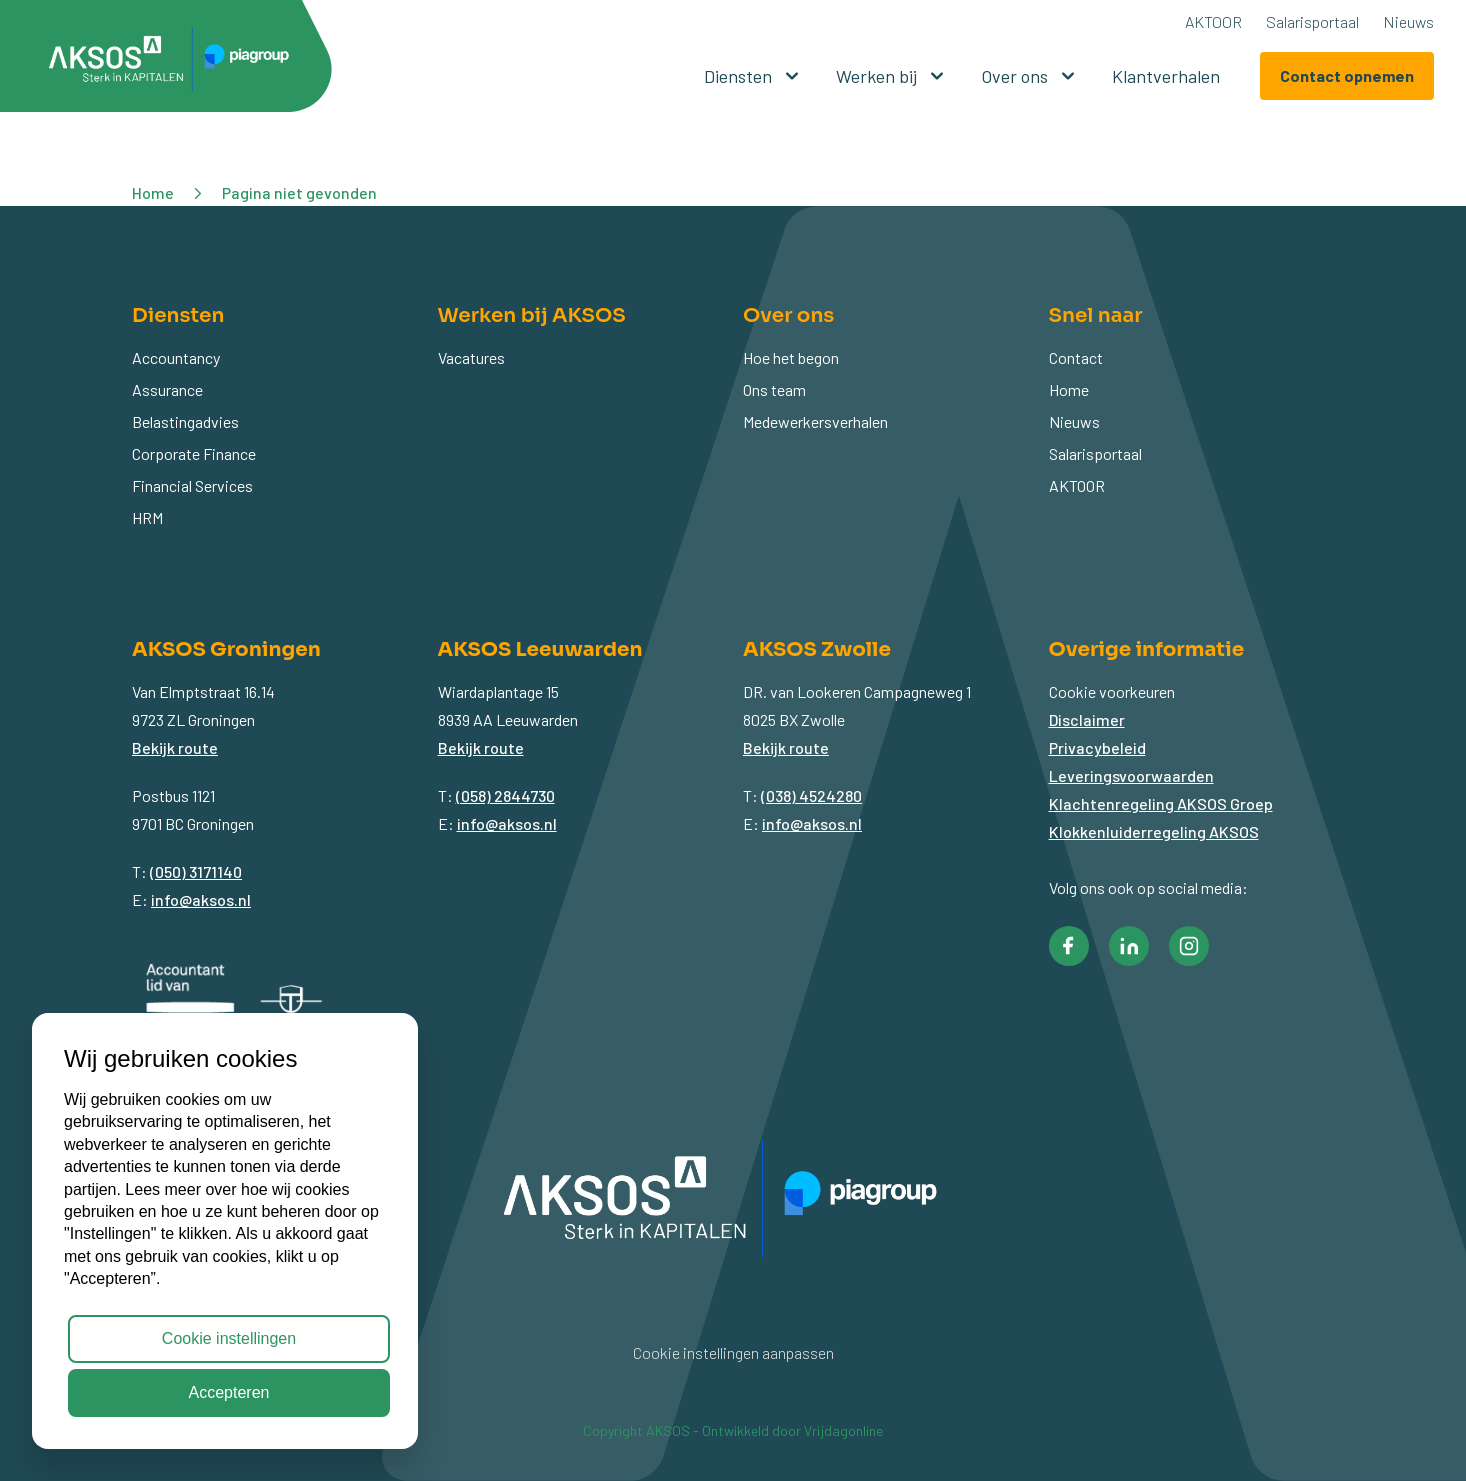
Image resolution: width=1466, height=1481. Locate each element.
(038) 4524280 (811, 795)
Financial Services (192, 485)
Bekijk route (175, 747)
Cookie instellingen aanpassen (733, 1352)
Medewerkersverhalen (815, 421)
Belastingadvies (185, 421)
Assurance (167, 389)
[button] (176, 63)
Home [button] (153, 192)
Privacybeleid (1097, 747)
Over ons (1030, 76)
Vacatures (471, 357)
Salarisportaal (1312, 21)
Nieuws (1408, 21)
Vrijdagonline (843, 1430)
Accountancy (176, 357)
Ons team (774, 389)
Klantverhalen (1166, 76)
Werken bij (892, 76)
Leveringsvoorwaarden (1131, 775)
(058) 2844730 (505, 795)
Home (1069, 389)
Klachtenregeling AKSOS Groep (1161, 803)
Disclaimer (1087, 719)
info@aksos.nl (201, 899)
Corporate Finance (194, 453)
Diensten (754, 76)
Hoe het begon (791, 357)
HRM (147, 517)
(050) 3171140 (196, 871)
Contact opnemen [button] (1347, 75)
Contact (1076, 357)
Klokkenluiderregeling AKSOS (1154, 831)
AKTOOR (1213, 21)
